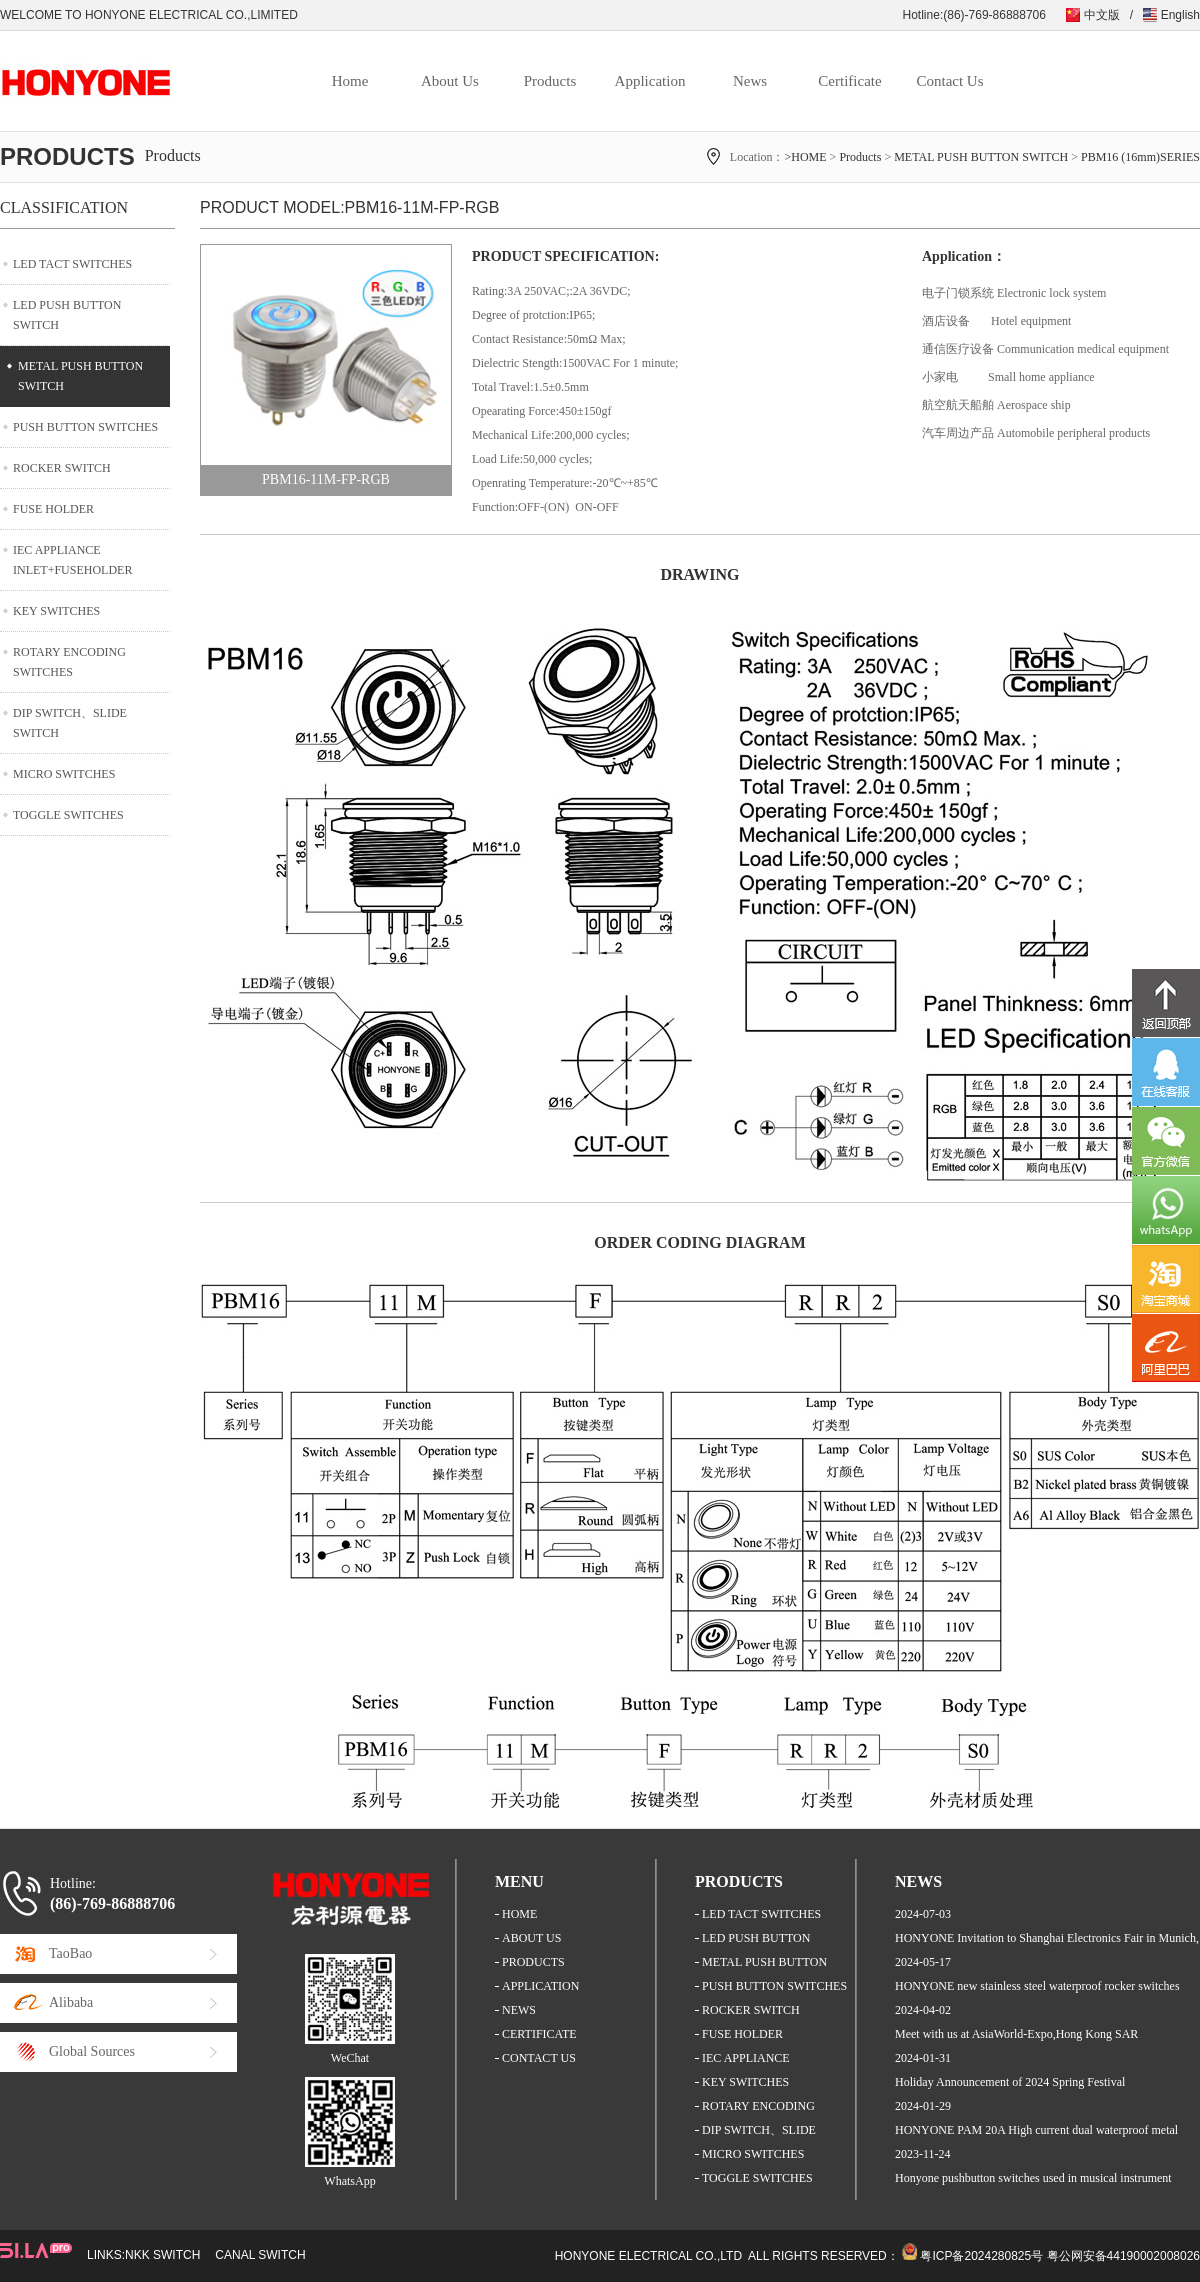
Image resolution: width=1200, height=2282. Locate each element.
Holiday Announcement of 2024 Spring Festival (1010, 2082)
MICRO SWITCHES (64, 774)
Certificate (849, 81)
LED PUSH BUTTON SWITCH (67, 315)
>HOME (805, 157)
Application (650, 81)
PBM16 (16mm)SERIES (1140, 157)
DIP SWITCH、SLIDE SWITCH (70, 723)
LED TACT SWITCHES (72, 264)
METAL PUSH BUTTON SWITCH (981, 157)
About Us (450, 81)
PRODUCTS (533, 1962)
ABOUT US (531, 1938)
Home (350, 81)
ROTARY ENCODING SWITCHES (69, 662)
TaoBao (70, 1953)
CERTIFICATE (539, 2034)
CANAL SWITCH (260, 2255)
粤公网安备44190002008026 (1123, 2256)
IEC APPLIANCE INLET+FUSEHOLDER (72, 560)
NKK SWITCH (162, 2255)
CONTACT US (539, 2058)
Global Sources (92, 2051)
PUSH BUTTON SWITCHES (85, 427)
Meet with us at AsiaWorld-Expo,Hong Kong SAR (1016, 2034)
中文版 (1102, 15)
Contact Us (949, 81)
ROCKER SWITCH (62, 468)
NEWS (519, 2010)
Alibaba (71, 2002)
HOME (519, 1914)
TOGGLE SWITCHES (68, 815)
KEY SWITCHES (56, 611)
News (750, 81)
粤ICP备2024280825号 (981, 2256)
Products (550, 81)
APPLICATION (540, 1986)
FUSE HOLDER (53, 509)
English (1180, 15)
